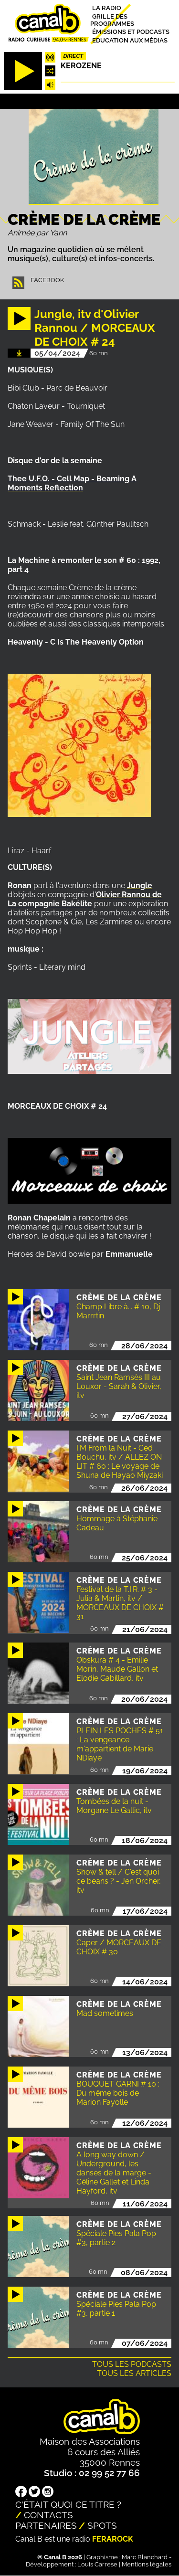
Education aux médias (130, 39)
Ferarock (112, 2539)
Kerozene (81, 65)
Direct (73, 56)
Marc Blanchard (145, 2557)
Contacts (48, 2515)
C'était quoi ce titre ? (68, 2504)
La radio (106, 7)
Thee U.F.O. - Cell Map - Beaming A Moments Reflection (72, 483)
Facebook (47, 280)
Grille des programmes (112, 19)
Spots (102, 2525)
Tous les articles (134, 2373)
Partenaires (46, 2525)
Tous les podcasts (131, 2364)
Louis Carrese (97, 2564)
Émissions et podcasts (130, 31)
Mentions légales (146, 2564)
